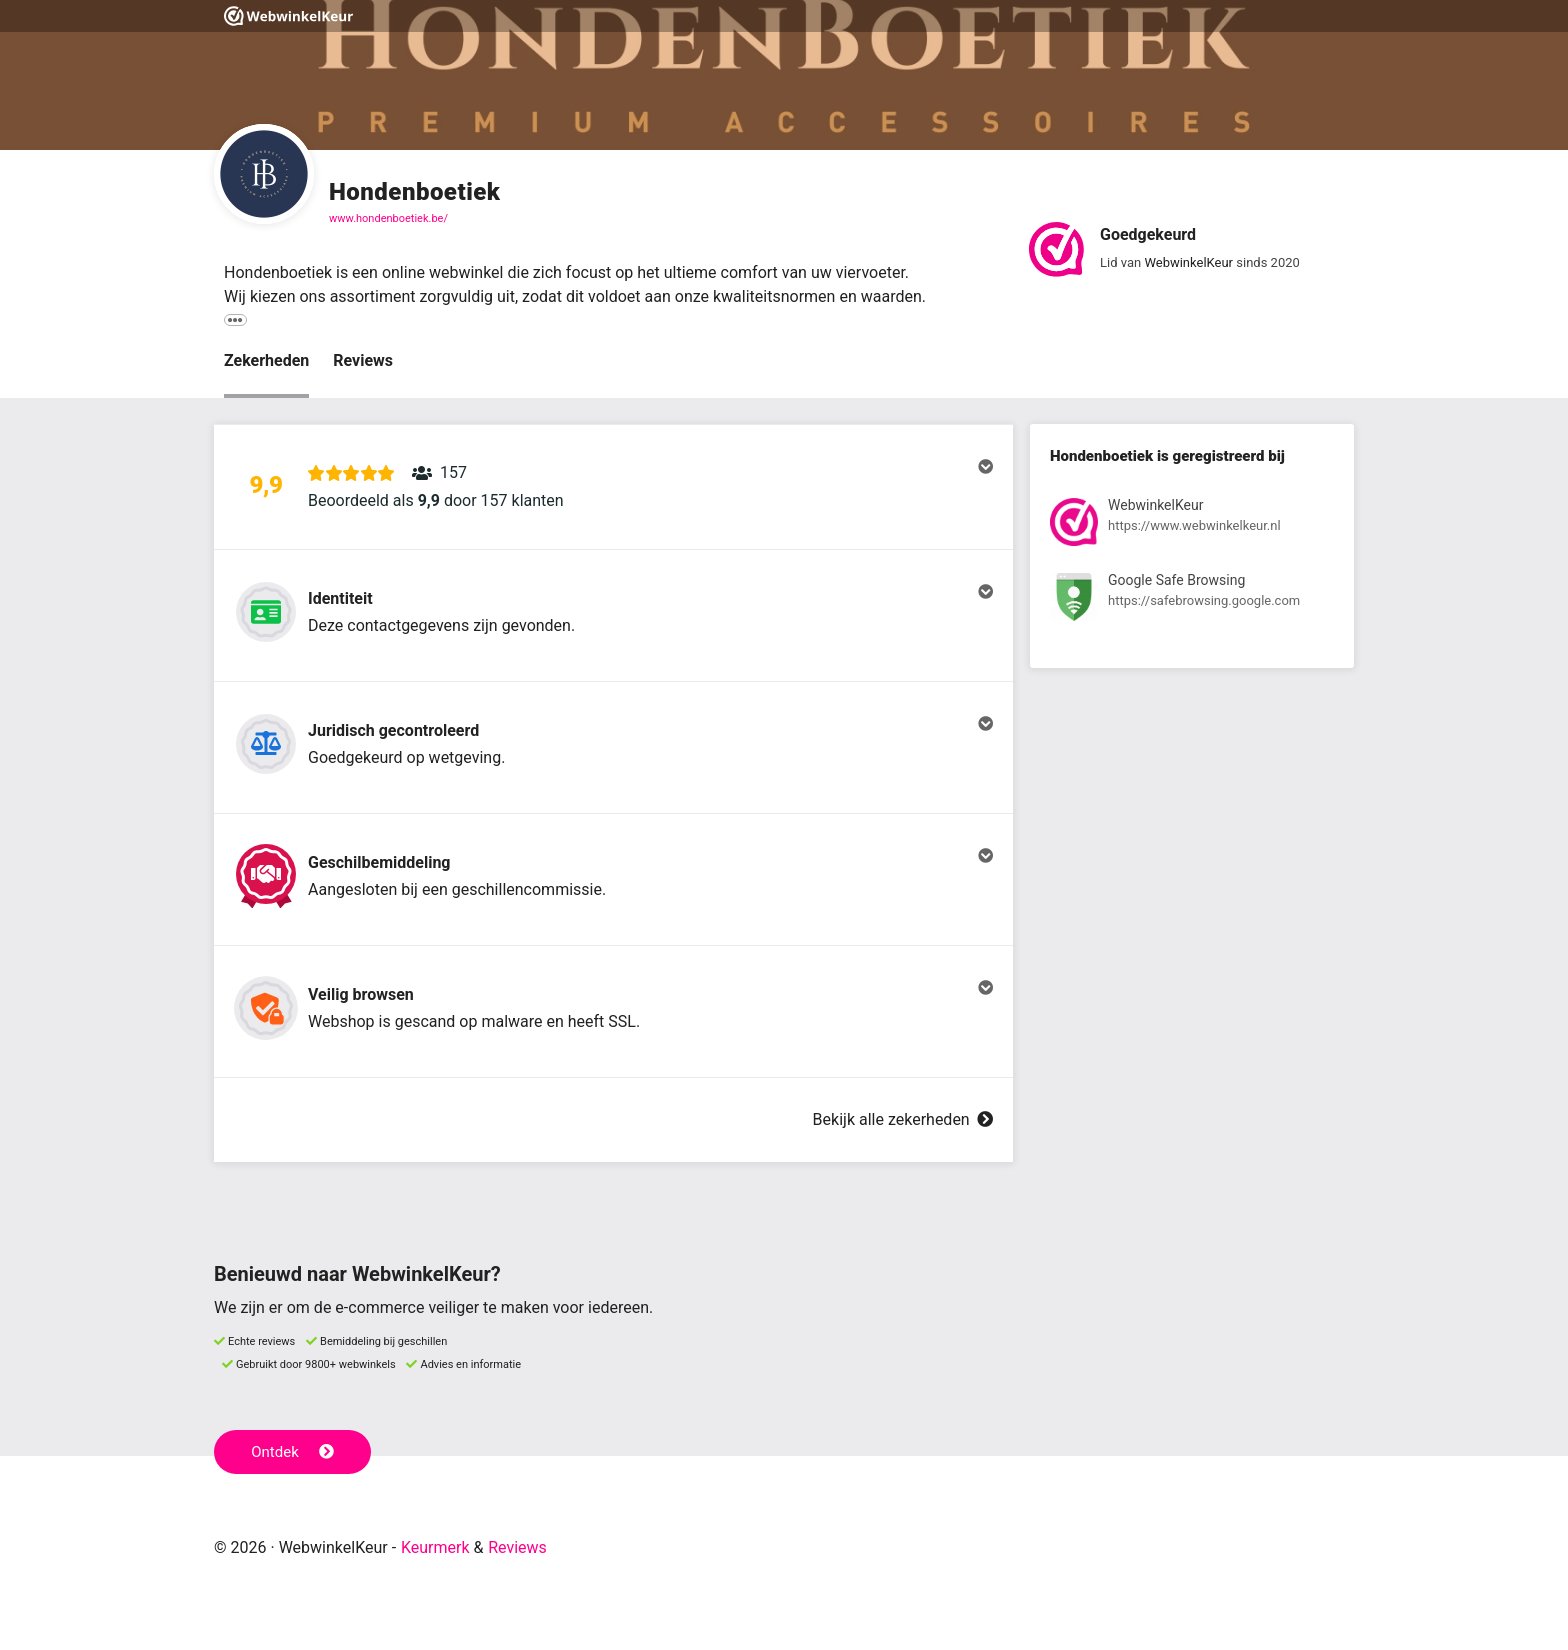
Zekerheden (266, 360)
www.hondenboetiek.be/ (388, 218)
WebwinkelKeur (1188, 262)
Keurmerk (435, 1547)
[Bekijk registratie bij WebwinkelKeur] (1192, 525)
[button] (613, 487)
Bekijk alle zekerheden (903, 1119)
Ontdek (292, 1452)
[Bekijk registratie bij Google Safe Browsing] (1192, 600)
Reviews (363, 360)
